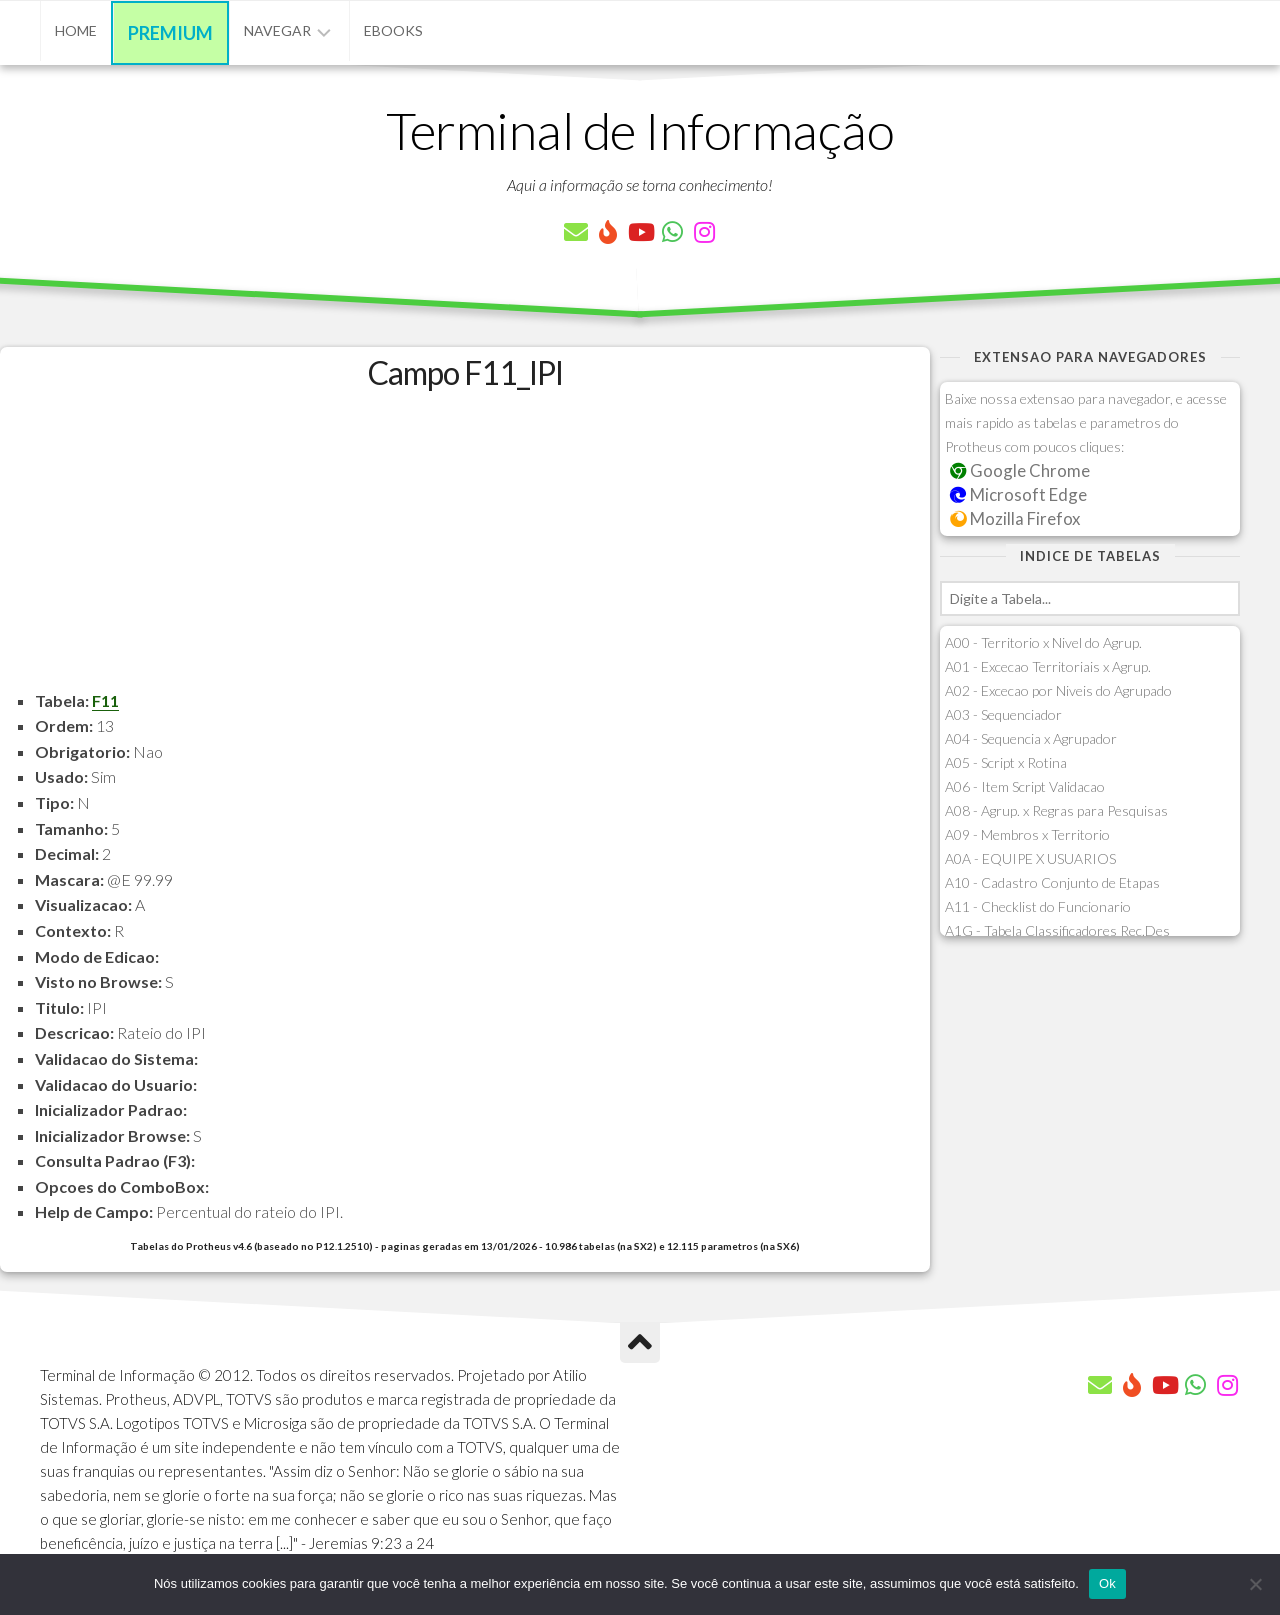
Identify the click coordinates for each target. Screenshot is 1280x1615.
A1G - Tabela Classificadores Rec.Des (1057, 930)
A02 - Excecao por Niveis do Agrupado (1058, 690)
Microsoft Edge (1018, 494)
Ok (1107, 1583)
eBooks (393, 30)
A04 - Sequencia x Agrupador (1031, 738)
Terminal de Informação (640, 130)
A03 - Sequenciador (1003, 714)
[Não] (1255, 1584)
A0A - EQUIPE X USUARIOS (1030, 858)
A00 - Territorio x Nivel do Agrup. (1043, 642)
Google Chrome (1020, 470)
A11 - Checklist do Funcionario (1038, 906)
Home (76, 30)
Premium (170, 33)
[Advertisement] (465, 548)
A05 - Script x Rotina (1006, 762)
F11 (105, 700)
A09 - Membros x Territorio (1027, 834)
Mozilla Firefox (1015, 518)
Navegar (277, 30)
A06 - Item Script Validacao (1025, 786)
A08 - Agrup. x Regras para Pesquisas (1056, 810)
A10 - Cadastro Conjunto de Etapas (1052, 882)
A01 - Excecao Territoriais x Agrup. (1048, 666)
